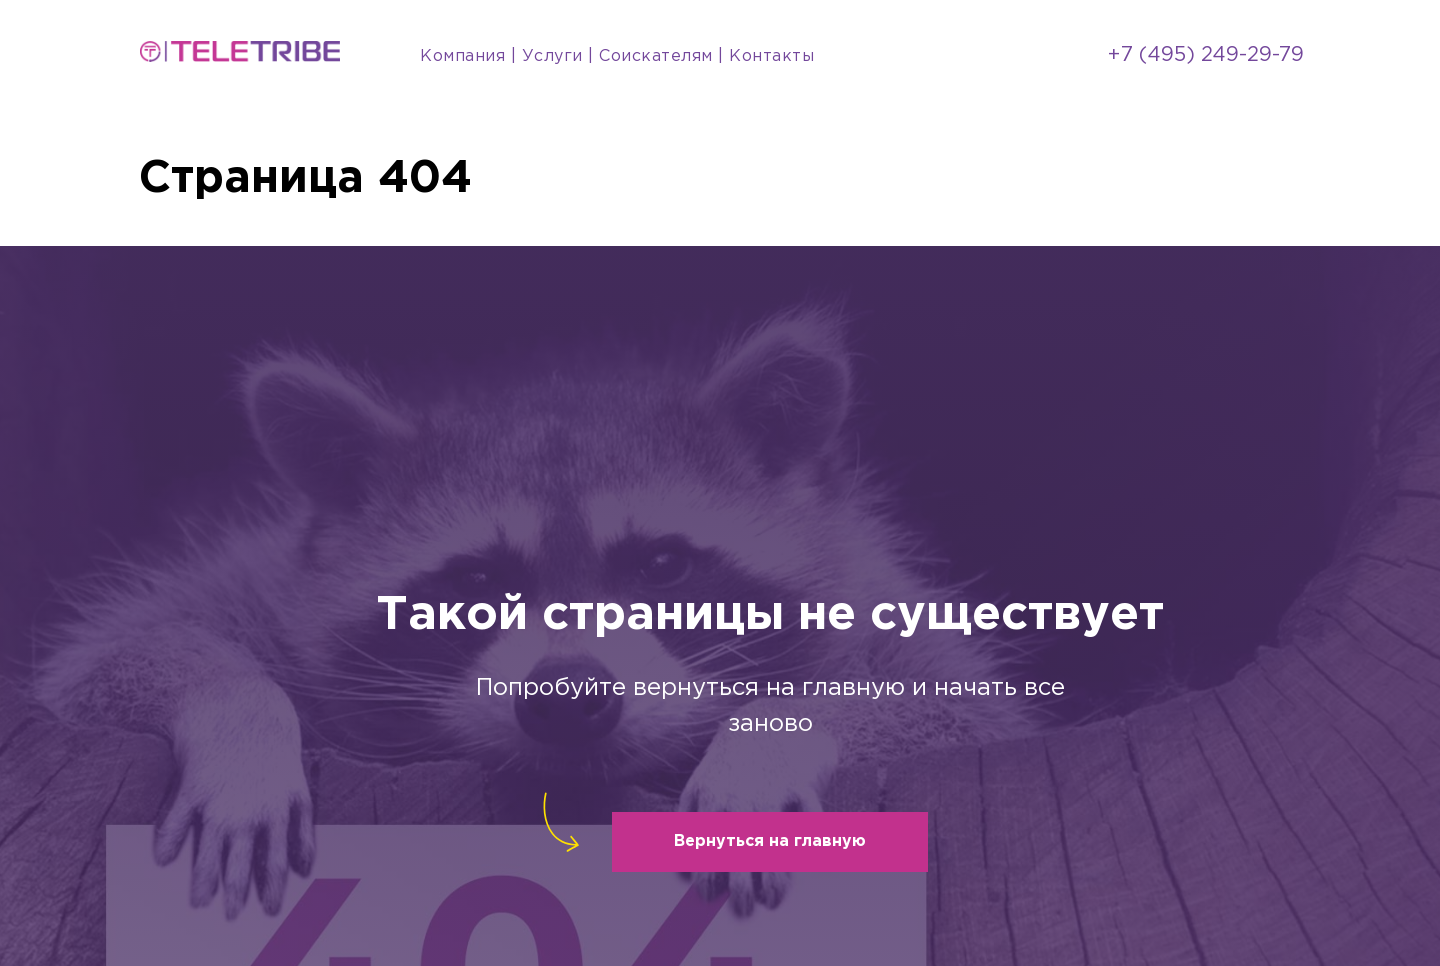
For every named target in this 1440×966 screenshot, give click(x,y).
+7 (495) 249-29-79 (1206, 55)
